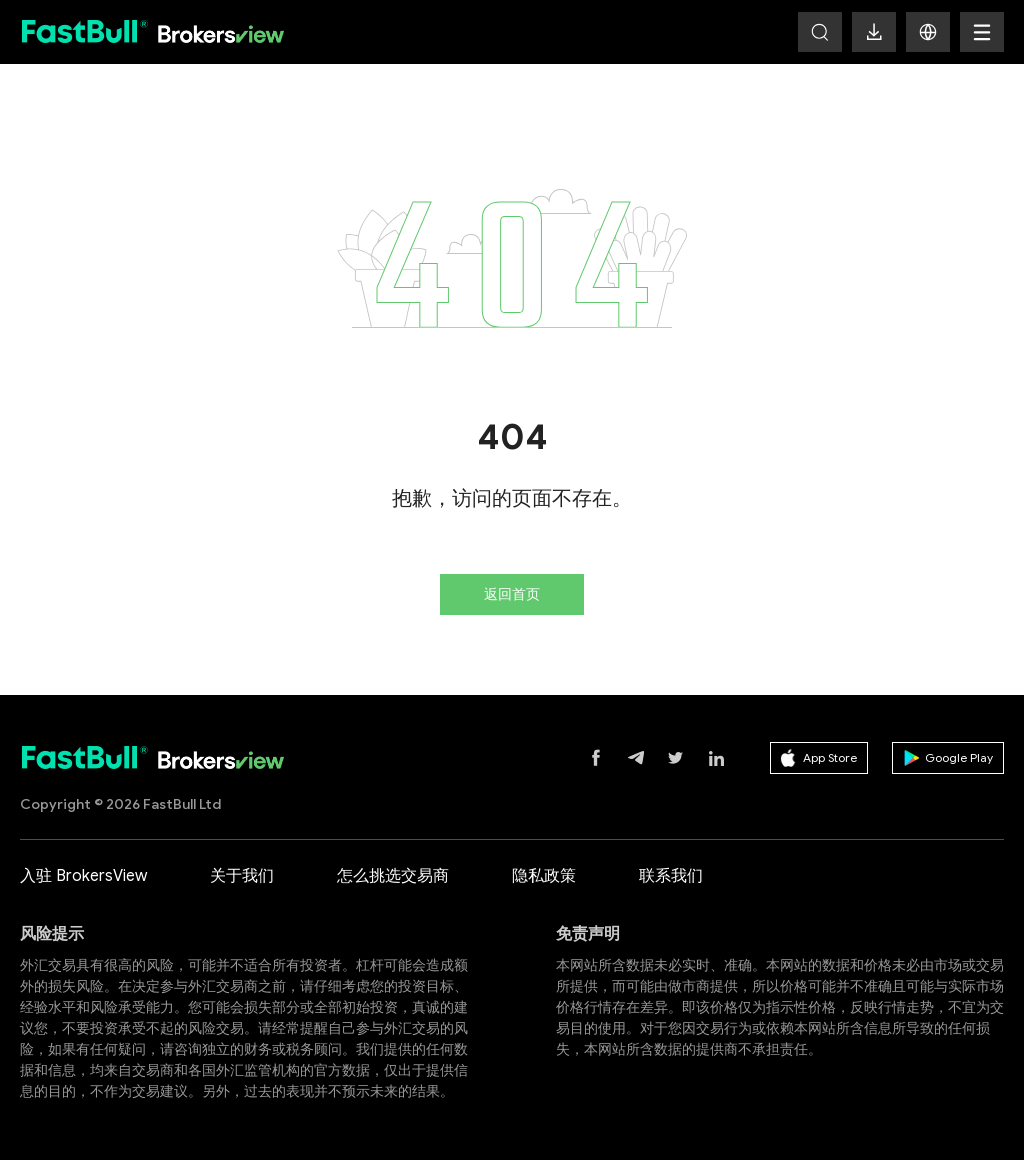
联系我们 (671, 876)
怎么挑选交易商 (393, 876)
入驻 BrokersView (83, 876)
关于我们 (242, 876)
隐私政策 (544, 876)
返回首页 (512, 594)
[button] (928, 32)
